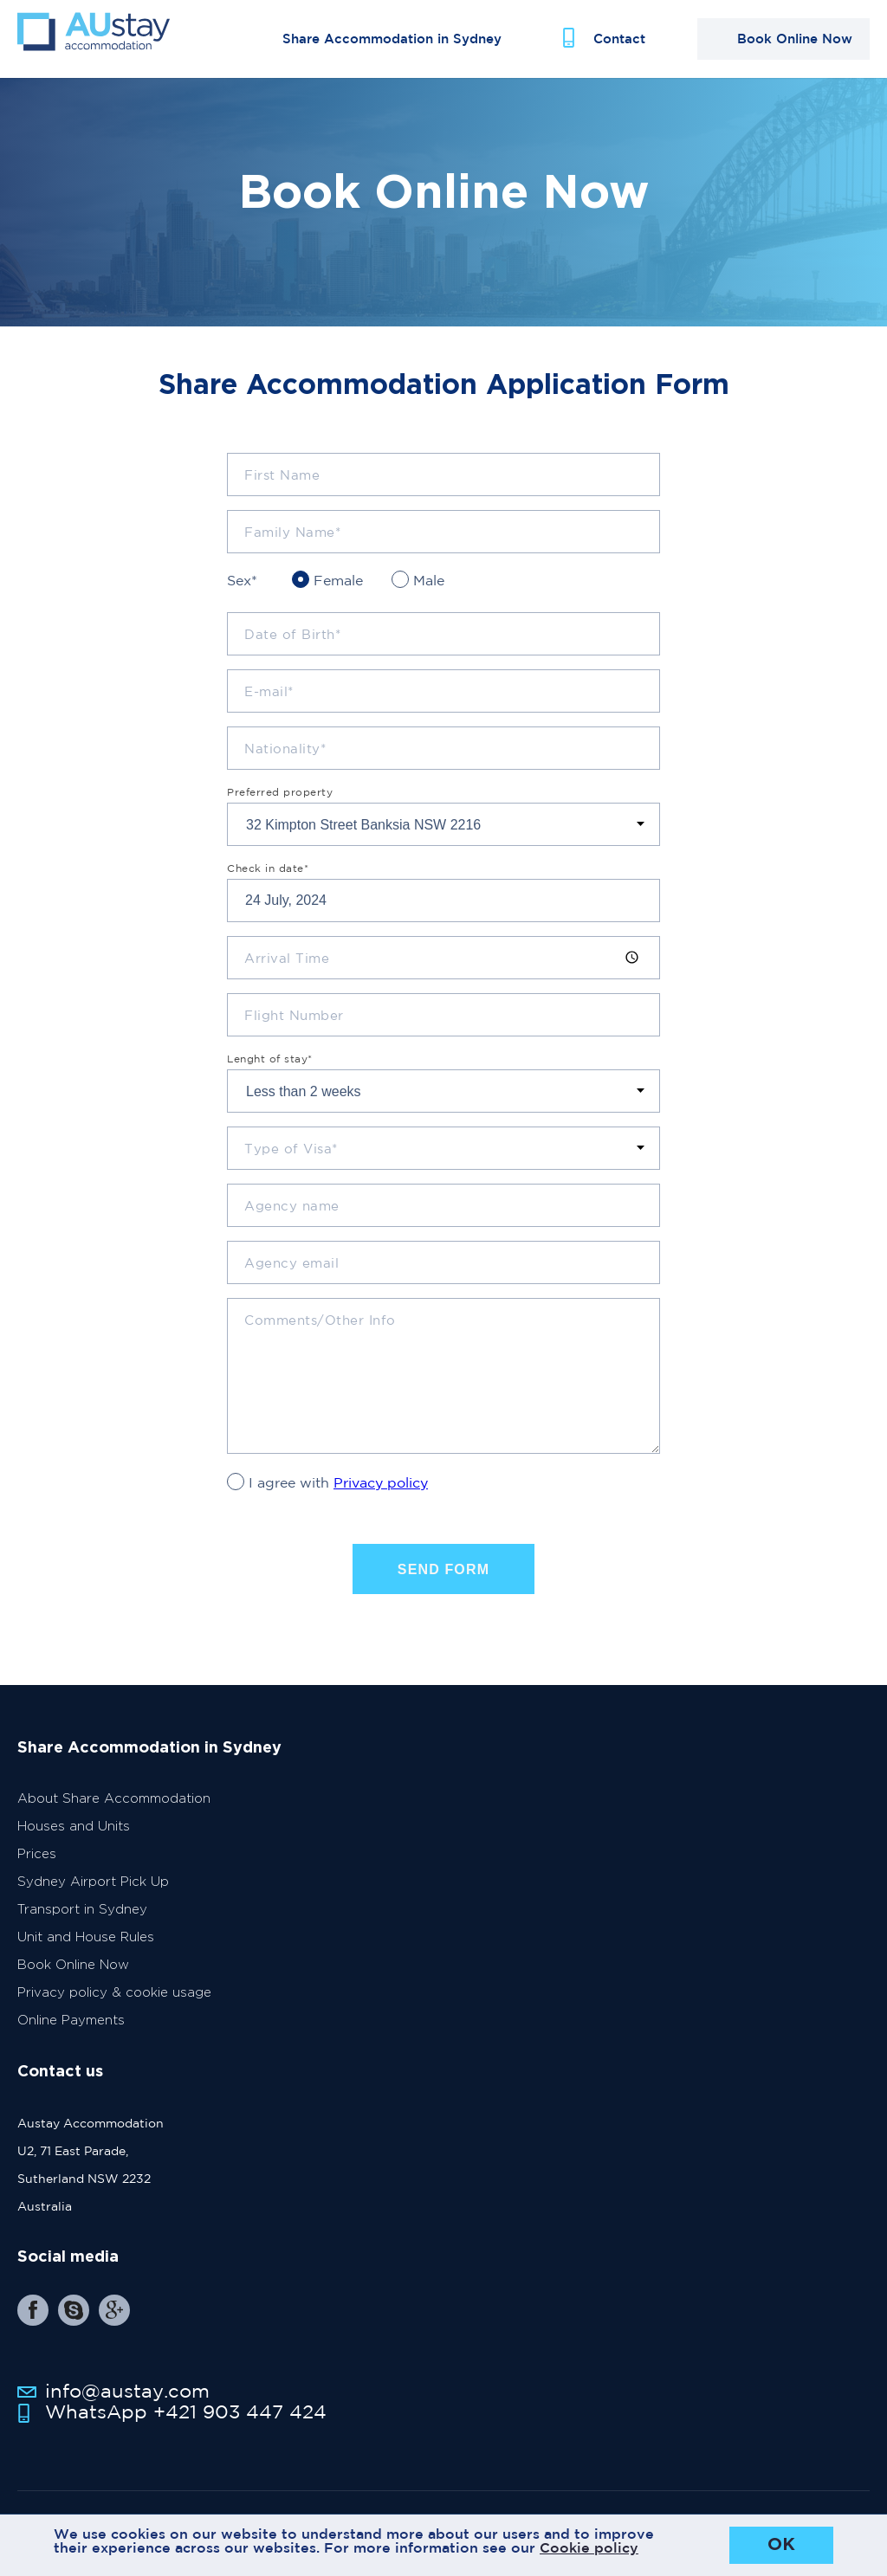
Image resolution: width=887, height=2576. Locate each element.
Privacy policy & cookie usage (114, 2008)
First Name (282, 490)
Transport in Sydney (82, 1925)
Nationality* (285, 764)
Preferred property (280, 808)
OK (781, 2544)
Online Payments (71, 2036)
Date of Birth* (292, 649)
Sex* (242, 596)
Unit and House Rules (85, 1953)
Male (428, 596)
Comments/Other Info (320, 1335)
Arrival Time (286, 973)
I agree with (338, 1498)
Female (338, 596)
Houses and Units (73, 1842)
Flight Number (294, 1030)
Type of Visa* (291, 1164)
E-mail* (269, 706)
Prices (36, 1869)
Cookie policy (589, 2547)
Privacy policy (380, 1498)
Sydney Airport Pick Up (93, 1897)
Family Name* (292, 547)
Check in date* (267, 884)
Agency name (292, 1221)
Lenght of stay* (270, 1074)
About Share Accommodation (113, 1814)
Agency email (291, 1278)
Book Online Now (73, 1980)
